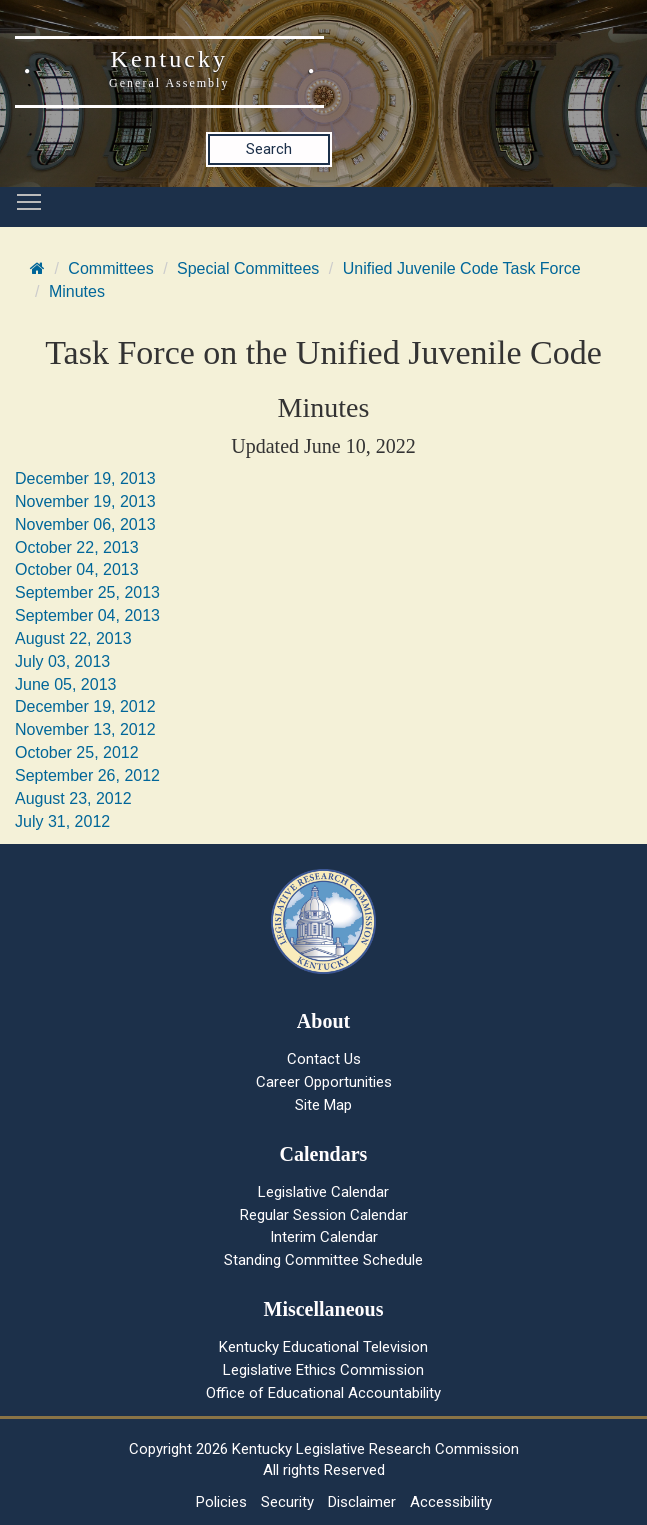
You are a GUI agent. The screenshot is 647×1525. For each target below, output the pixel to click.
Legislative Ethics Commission (323, 1370)
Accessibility (451, 1502)
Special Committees (248, 268)
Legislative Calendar (323, 1192)
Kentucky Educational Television (323, 1347)
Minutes (77, 291)
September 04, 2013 (87, 615)
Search (269, 149)
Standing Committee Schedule (323, 1260)
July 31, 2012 (62, 821)
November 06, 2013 (85, 524)
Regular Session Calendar (324, 1215)
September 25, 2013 (87, 592)
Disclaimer (362, 1502)
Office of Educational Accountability (323, 1393)
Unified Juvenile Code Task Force (462, 268)
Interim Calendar (324, 1237)
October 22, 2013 (77, 547)
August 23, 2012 (73, 798)
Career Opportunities (324, 1082)
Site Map (323, 1105)
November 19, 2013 (85, 501)
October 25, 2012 (77, 752)
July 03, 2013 (62, 661)
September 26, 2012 (87, 775)
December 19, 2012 (85, 706)
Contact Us (324, 1059)
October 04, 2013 (77, 569)
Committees (110, 268)
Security (287, 1502)
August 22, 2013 (73, 638)
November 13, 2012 (85, 729)
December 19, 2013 (85, 478)
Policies (221, 1502)
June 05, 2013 (65, 684)
